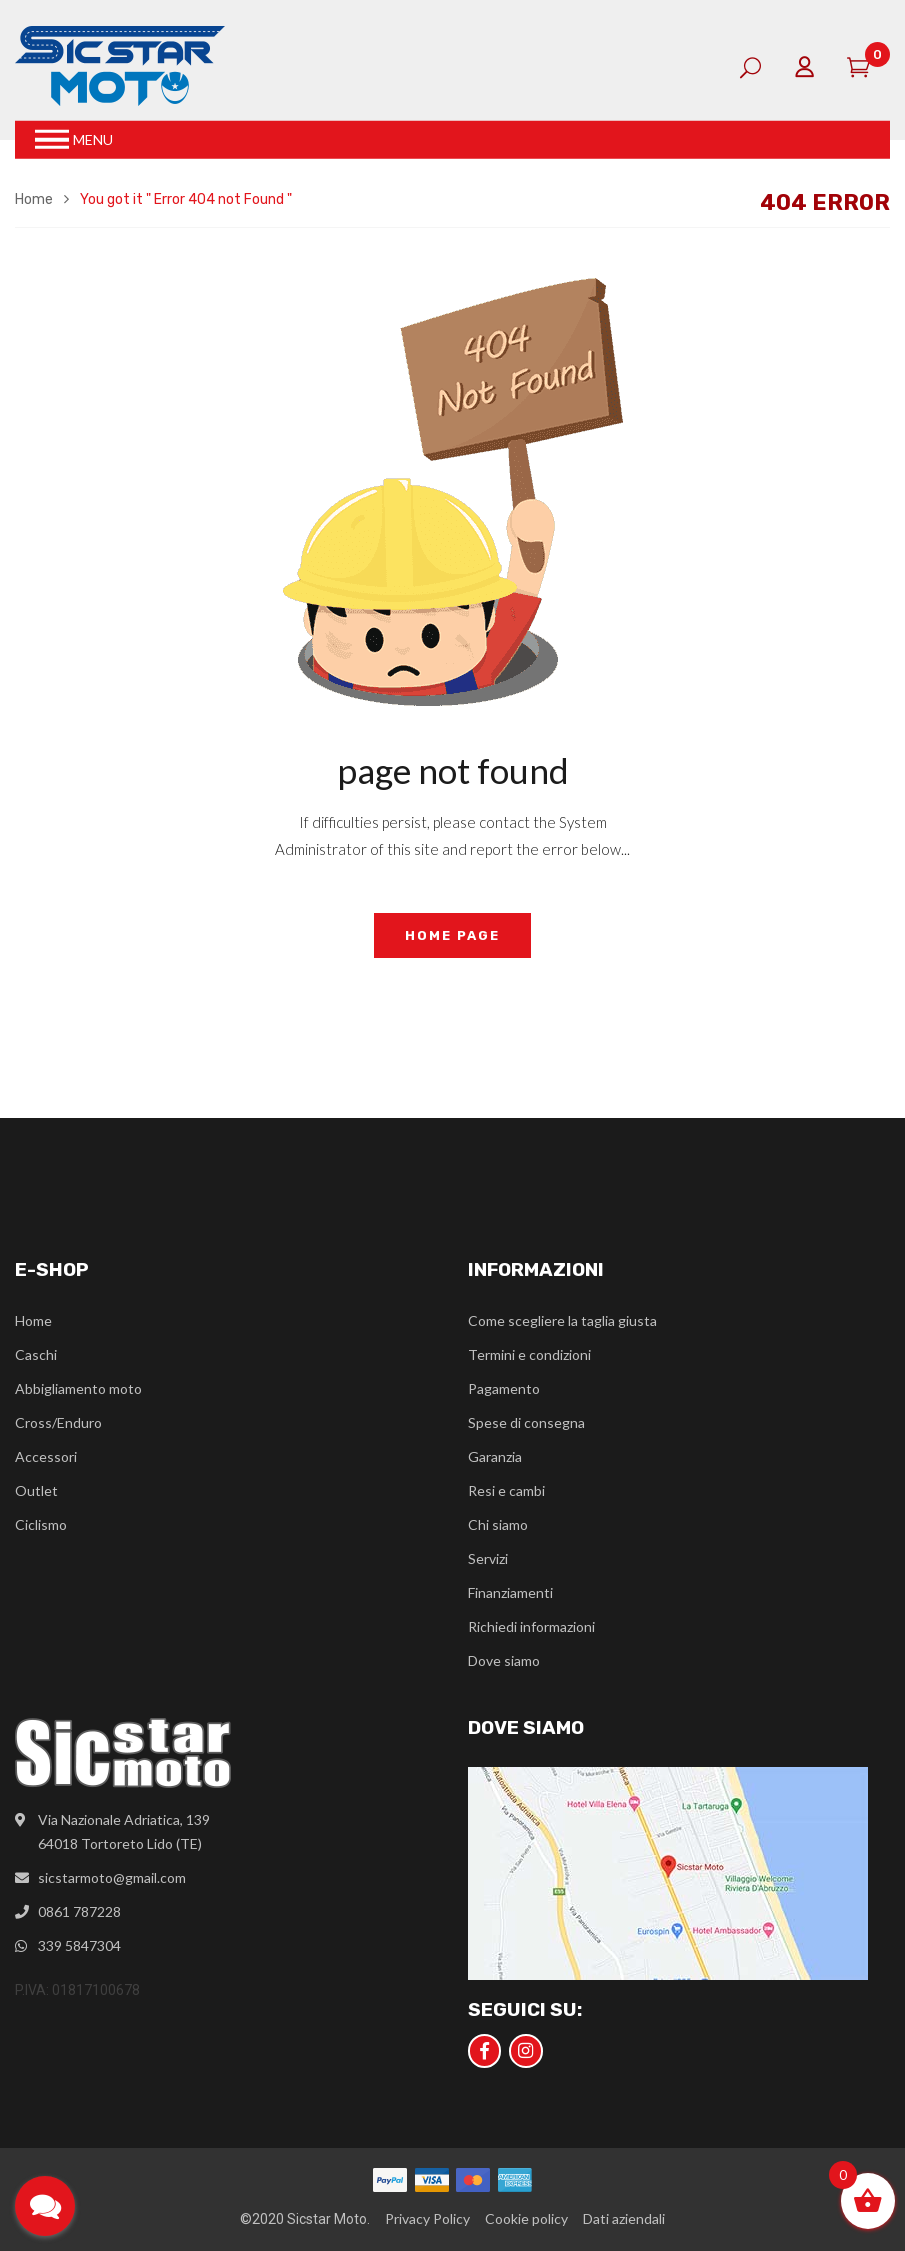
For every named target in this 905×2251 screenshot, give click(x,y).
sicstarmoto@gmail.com (112, 1877)
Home (34, 199)
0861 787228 (79, 1911)
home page (452, 935)
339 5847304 (79, 1945)
